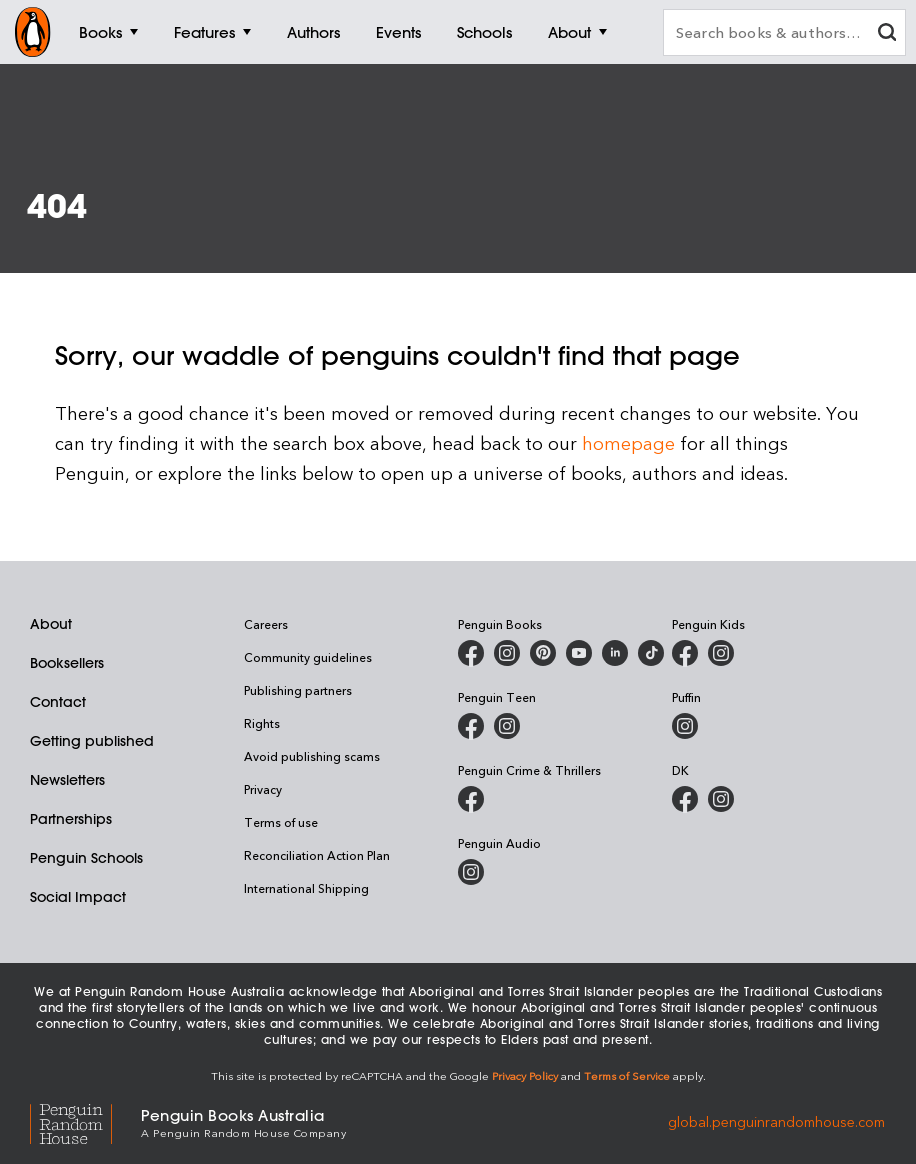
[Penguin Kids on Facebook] (685, 653)
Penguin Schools (86, 858)
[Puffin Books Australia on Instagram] (685, 726)
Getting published (92, 741)
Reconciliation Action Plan (317, 855)
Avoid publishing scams (312, 756)
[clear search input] (887, 34)
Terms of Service (627, 1075)
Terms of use (281, 822)
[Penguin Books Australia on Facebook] (471, 653)
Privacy (263, 789)
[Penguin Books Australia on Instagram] (507, 653)
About (51, 624)
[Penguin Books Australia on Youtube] (579, 653)
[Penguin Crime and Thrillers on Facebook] (471, 799)
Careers (266, 624)
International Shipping (306, 888)
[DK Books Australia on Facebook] (685, 799)
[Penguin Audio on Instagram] (471, 872)
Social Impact (78, 897)
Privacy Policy (525, 1075)
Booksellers (67, 663)
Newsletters (67, 780)
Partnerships (71, 819)
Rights (262, 723)
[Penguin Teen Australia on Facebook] (471, 726)
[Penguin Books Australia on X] (543, 653)
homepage (628, 442)
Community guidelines (308, 657)
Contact (58, 702)
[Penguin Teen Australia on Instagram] (507, 726)
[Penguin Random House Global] (85, 1121)
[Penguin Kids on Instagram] (721, 653)
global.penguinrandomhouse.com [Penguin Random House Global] (776, 1121)
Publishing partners (298, 690)
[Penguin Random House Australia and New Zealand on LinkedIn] (615, 653)
